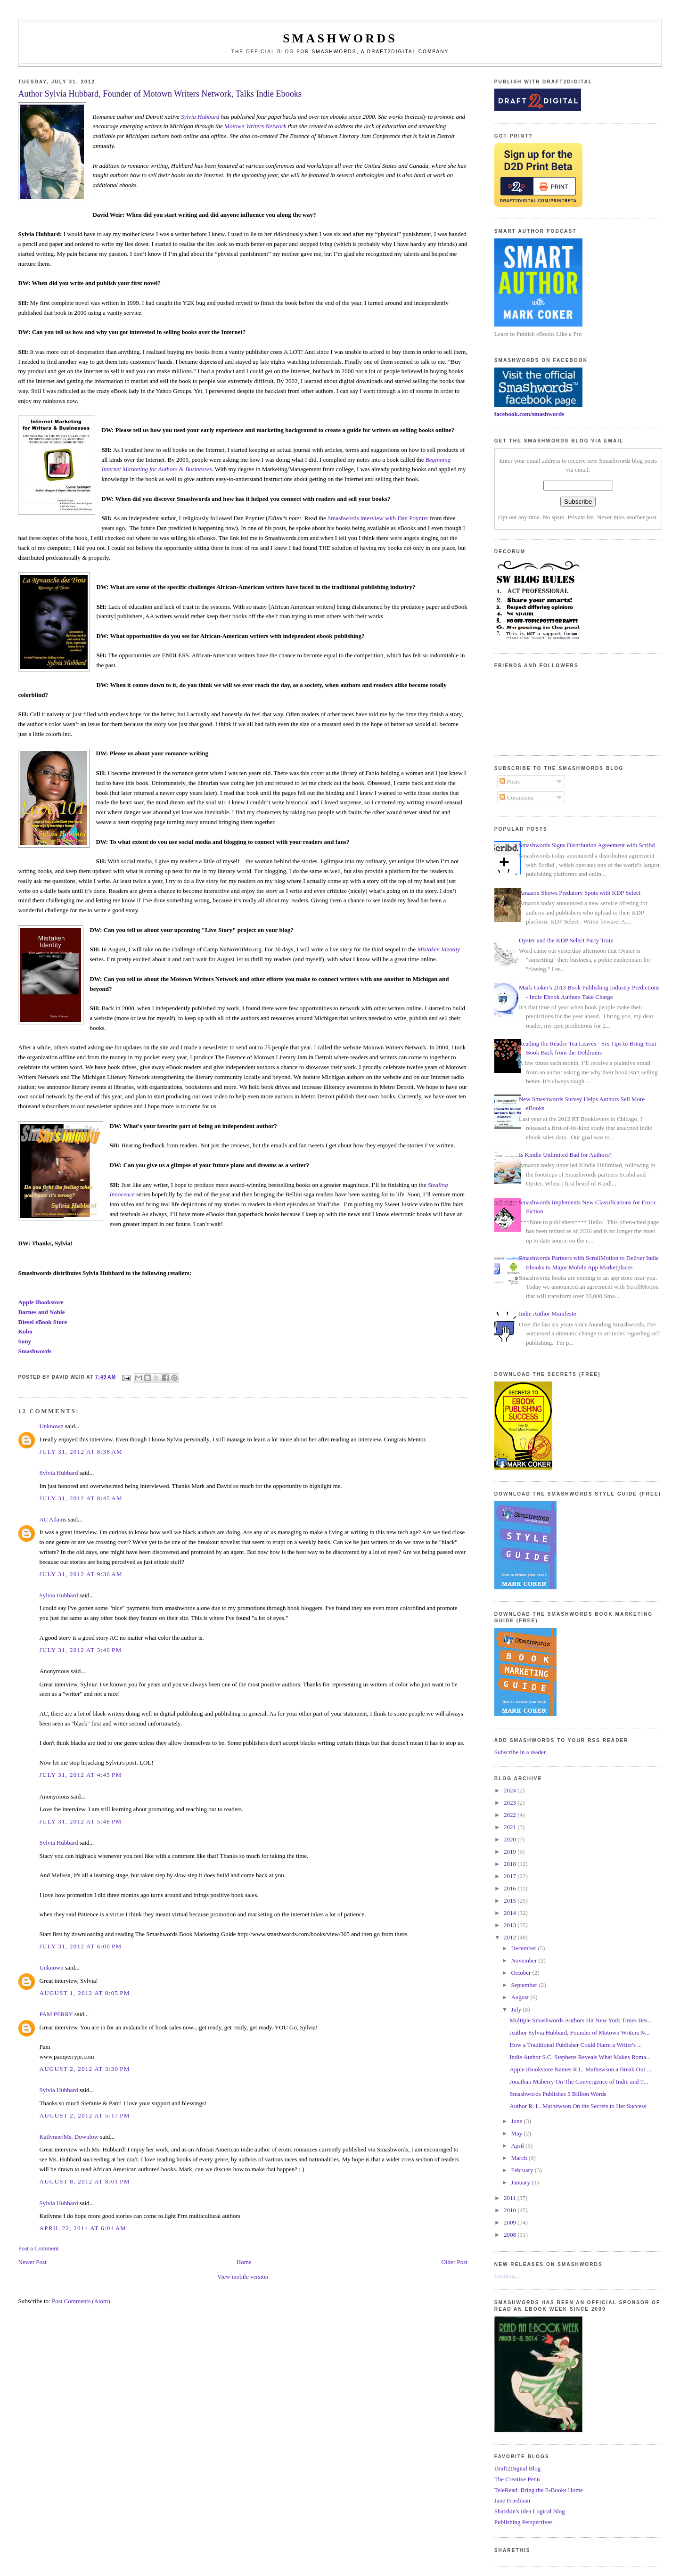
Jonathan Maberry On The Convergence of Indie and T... (578, 2081)
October (521, 1972)
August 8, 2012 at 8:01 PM (84, 2181)
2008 (510, 2234)
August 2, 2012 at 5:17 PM (84, 2115)
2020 (510, 1839)
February (522, 2170)
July (517, 2009)
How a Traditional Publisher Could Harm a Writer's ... (575, 2044)
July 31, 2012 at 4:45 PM (80, 1774)
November (524, 1960)
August (520, 1997)
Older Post (454, 2261)
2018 (510, 1863)
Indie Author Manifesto (547, 1313)
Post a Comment (38, 2248)
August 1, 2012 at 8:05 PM (84, 1992)
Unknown (51, 1426)
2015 (510, 1900)
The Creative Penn (517, 2479)
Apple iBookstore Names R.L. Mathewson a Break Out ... (580, 2069)
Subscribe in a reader (520, 1752)
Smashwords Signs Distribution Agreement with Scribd (587, 845)
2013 (510, 1925)
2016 (510, 1888)
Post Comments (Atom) (81, 2301)
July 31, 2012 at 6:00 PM (80, 1946)
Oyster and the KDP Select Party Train (566, 940)
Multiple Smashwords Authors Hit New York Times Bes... (580, 2020)
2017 (510, 1876)
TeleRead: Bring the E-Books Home (538, 2490)
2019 (510, 1851)
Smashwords (34, 1351)
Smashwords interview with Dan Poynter (378, 518)
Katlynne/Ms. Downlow (68, 2136)
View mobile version (242, 2276)
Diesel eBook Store (42, 1321)
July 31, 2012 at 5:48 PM (80, 1821)
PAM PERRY (56, 2014)
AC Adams (52, 1519)
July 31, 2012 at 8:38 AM (80, 1451)
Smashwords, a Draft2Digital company (380, 51)
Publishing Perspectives (523, 2522)
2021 (510, 1827)
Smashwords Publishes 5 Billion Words (557, 2093)
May (517, 2133)
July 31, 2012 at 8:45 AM (80, 1498)
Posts (510, 781)
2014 (510, 1912)
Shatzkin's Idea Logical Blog (529, 2511)
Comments (516, 797)
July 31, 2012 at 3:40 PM (80, 1649)
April (518, 2145)
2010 (510, 2210)
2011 (510, 2197)
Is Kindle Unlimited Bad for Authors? (565, 1154)
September (525, 1984)
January (521, 2182)
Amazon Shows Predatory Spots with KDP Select (579, 892)
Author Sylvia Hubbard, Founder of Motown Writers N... (579, 2032)
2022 (510, 1814)
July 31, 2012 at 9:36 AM (80, 1574)
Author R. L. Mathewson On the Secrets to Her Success (577, 2106)
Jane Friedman (512, 2500)
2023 (510, 1802)
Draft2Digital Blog (517, 2468)
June (517, 2121)
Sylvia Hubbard (200, 116)
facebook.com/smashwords (529, 413)
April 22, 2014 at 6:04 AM (82, 2228)
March (519, 2157)
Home (244, 2261)
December (524, 1948)
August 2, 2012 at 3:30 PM (84, 2068)
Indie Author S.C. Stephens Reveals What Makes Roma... (579, 2057)
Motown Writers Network (255, 126)
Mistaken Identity (438, 949)
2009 (510, 2222)
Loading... (506, 2275)
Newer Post (32, 2261)
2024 (510, 1790)
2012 (510, 1937)
